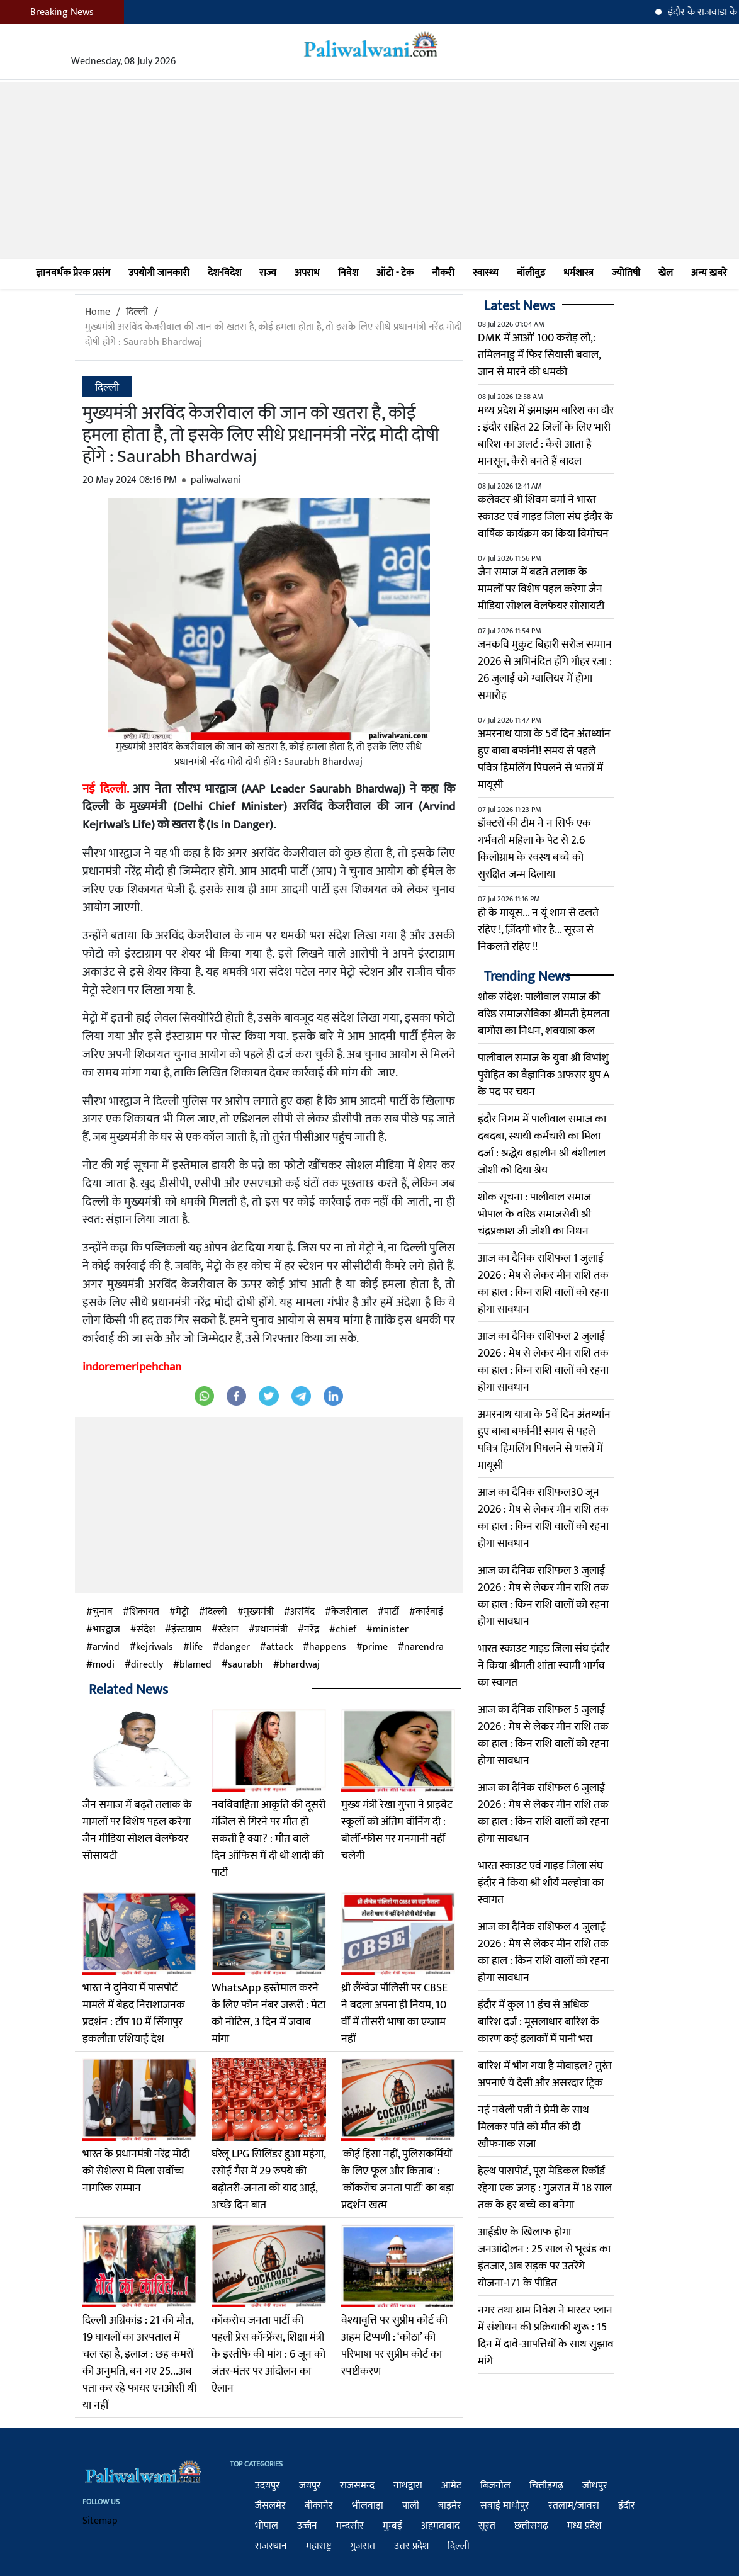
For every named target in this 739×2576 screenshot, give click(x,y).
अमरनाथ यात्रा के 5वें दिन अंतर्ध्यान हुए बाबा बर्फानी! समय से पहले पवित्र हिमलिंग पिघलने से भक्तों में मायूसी (544, 759)
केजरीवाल (349, 1612)
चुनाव (103, 1612)
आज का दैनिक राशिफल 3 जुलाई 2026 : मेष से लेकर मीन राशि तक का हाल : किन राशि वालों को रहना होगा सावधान (543, 1596)
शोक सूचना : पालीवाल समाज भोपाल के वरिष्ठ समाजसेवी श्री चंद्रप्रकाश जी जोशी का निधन (534, 1214)
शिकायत (144, 1612)
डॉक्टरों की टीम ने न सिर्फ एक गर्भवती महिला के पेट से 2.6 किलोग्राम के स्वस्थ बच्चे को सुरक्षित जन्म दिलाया (534, 849)
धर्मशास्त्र (578, 272)
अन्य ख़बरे (709, 272)
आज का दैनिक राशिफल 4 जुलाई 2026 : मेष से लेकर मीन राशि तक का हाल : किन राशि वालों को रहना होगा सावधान (543, 1952)
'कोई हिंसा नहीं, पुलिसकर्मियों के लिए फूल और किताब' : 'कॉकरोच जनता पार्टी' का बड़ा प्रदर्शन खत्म (397, 2180)
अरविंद (302, 1612)
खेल (665, 272)
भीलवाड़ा (367, 2505)
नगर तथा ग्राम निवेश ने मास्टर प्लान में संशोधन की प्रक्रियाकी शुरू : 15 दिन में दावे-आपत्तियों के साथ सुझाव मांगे (546, 2336)
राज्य (267, 272)
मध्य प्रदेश (584, 2525)
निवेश (348, 272)
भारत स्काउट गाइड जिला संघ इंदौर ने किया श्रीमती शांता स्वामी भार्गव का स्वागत (543, 1665)
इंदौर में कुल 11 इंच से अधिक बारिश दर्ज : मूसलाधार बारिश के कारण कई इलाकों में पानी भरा (538, 2022)
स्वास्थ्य (486, 272)
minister (391, 1629)
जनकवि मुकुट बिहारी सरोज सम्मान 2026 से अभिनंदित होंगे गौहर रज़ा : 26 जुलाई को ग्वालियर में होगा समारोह (545, 670)
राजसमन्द (357, 2485)
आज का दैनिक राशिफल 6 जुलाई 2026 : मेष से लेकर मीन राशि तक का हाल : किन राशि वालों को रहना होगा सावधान (543, 1813)
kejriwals (154, 1647)
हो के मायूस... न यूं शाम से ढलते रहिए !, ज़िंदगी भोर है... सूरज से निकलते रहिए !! (538, 929)
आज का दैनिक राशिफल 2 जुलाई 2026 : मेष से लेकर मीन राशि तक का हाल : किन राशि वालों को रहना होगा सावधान (543, 1362)
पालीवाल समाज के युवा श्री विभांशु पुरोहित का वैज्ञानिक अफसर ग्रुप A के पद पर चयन (544, 1075)
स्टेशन (228, 1629)
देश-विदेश (224, 272)
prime (375, 1647)
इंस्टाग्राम (186, 1629)
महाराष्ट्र (318, 2546)
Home (97, 311)
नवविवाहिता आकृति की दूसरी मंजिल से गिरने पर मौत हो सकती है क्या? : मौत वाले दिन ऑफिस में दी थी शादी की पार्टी (268, 1838)
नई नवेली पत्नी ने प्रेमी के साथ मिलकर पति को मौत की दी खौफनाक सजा (533, 2127)
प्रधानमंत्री (271, 1629)
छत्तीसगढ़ (531, 2525)
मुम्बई (392, 2525)
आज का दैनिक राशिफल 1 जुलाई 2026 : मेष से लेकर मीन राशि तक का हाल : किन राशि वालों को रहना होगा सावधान (543, 1284)
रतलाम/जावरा (573, 2505)
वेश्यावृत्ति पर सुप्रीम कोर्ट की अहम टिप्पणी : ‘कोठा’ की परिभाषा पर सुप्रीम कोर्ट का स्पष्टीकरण (394, 2346)
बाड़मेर (449, 2505)
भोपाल (266, 2525)
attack (279, 1647)
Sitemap (100, 2520)
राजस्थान (271, 2546)
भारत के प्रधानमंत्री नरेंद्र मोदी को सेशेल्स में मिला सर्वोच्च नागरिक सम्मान (135, 2171)
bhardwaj (299, 1665)
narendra (424, 1647)
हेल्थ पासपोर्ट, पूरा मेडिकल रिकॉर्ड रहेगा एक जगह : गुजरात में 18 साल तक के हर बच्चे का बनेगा (545, 2188)
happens (327, 1647)
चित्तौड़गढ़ (546, 2485)
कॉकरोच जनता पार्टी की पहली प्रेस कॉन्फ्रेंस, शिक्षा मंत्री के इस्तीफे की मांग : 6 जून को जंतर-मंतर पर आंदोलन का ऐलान (268, 2354)
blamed (195, 1665)
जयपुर (310, 2485)
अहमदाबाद (440, 2525)
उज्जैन (307, 2525)
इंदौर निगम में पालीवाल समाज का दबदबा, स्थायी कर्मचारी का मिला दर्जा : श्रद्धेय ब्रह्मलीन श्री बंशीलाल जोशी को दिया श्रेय (542, 1145)
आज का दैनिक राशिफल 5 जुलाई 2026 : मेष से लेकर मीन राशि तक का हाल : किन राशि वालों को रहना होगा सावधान (543, 1735)
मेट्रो (182, 1612)
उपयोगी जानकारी (158, 272)
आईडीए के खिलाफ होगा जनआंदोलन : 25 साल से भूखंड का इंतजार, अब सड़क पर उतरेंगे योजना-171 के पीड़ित (544, 2258)
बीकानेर (319, 2505)
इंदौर (626, 2505)
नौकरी (443, 272)
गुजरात (362, 2546)
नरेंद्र (311, 1629)
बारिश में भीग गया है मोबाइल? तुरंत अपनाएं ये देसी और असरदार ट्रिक (545, 2075)
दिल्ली (137, 311)
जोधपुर (594, 2485)
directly (147, 1665)
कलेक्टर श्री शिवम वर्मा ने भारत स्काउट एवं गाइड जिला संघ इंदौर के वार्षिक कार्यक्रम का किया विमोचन (545, 516)
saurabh (245, 1665)
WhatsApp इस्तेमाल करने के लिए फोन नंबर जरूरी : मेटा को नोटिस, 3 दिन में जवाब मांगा (268, 2013)
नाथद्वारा (407, 2485)
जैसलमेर (270, 2505)
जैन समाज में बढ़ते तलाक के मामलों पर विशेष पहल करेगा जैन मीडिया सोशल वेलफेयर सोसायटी (137, 1830)
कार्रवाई (429, 1612)
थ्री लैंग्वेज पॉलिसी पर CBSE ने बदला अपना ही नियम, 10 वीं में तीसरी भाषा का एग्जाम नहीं (394, 2013)
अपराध (307, 272)
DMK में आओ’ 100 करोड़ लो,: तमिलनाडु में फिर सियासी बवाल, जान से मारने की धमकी (539, 355)
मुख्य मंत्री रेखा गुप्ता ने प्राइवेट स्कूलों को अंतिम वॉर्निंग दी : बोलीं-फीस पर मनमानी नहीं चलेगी (397, 1830)
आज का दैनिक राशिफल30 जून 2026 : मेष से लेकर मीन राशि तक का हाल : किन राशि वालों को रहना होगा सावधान (543, 1518)
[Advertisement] (369, 170)
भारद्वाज (106, 1629)
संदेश (146, 1629)
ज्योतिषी (626, 272)
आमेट (451, 2485)
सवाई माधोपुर (504, 2505)
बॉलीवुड (531, 272)
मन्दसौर (350, 2525)
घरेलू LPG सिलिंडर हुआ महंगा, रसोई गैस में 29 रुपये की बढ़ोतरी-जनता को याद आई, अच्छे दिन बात (268, 2180)
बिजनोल (495, 2485)
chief (346, 1629)
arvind (106, 1647)
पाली (410, 2505)
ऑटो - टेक (395, 272)
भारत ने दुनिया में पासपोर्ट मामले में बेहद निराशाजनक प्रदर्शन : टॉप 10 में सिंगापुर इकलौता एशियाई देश (133, 2013)
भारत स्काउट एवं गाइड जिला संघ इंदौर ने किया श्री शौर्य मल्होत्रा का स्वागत (541, 1882)
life (196, 1647)
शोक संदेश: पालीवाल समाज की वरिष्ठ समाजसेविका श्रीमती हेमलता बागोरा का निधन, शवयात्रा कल (543, 1014)
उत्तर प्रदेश (411, 2546)
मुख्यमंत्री (259, 1612)
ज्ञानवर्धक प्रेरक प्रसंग (73, 272)
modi (104, 1665)
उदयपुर (267, 2485)
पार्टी (391, 1612)
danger (234, 1647)
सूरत (486, 2525)
